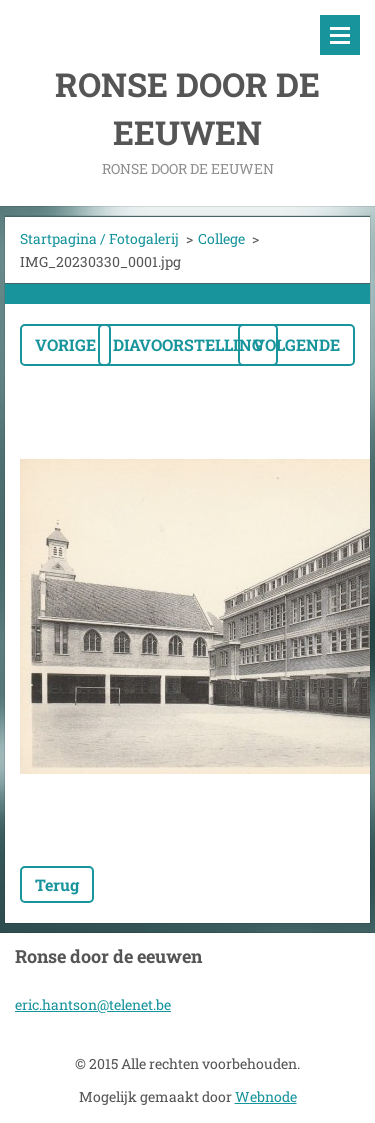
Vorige (65, 344)
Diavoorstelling (188, 344)
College (221, 238)
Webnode (266, 1096)
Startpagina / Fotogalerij (99, 238)
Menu (340, 35)
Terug (57, 884)
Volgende (296, 344)
